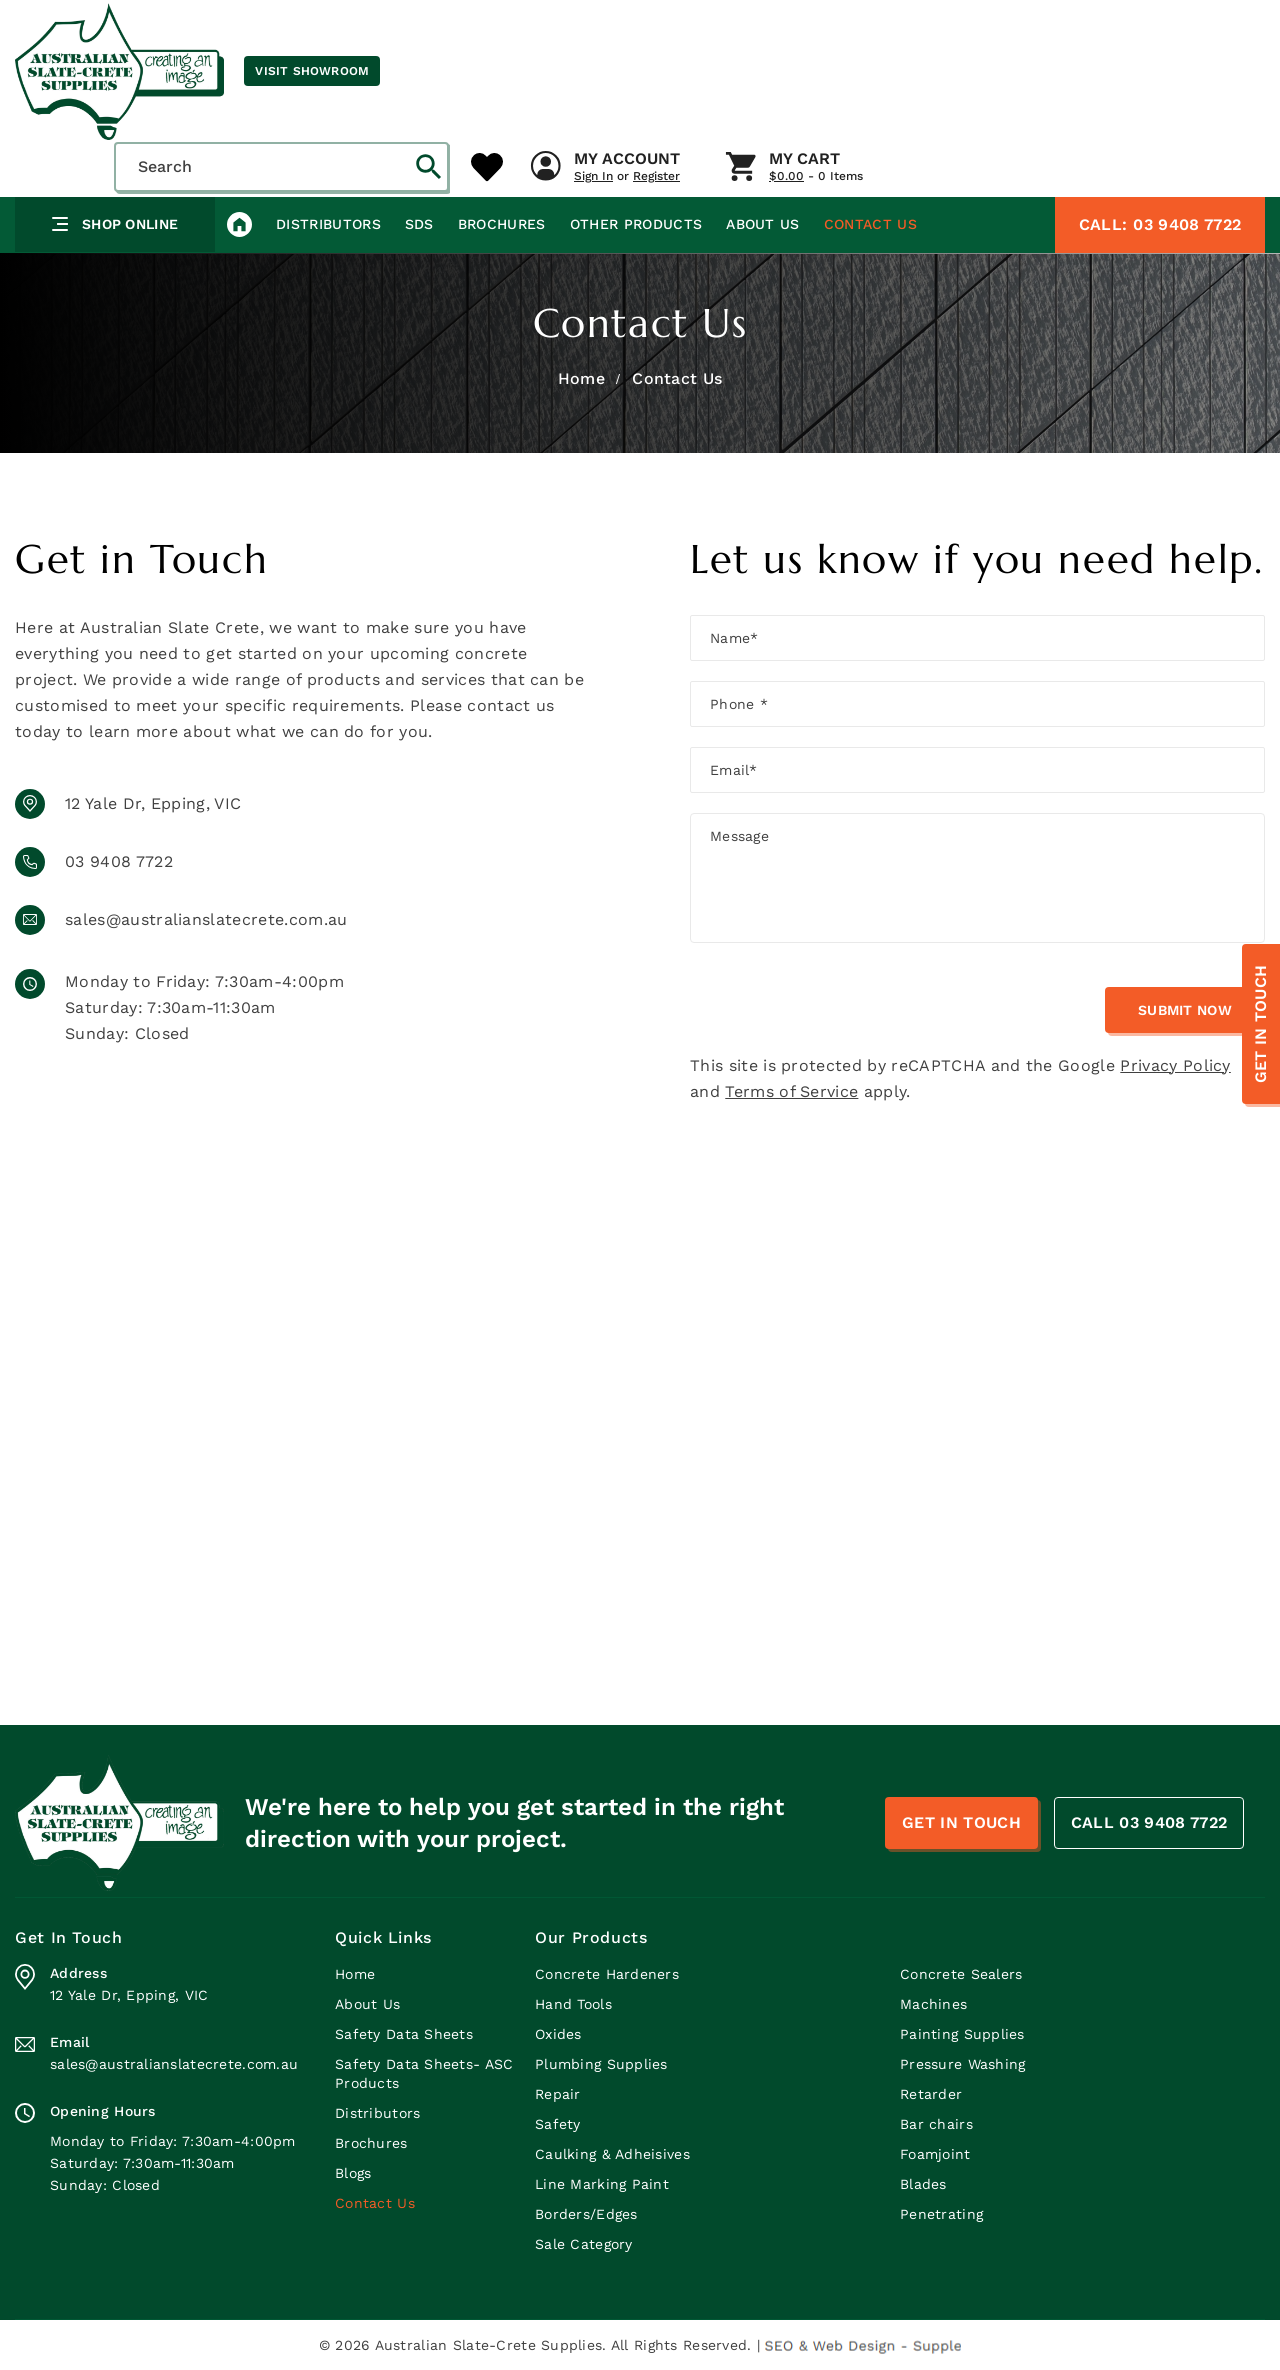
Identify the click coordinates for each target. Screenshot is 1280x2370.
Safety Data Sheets (404, 2034)
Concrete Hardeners (607, 1974)
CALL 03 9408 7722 (1149, 1822)
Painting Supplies (962, 2034)
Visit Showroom (312, 71)
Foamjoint (935, 2154)
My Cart (804, 159)
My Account (627, 159)
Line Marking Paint (602, 2184)
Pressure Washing (962, 2064)
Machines (933, 2004)
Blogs (353, 2173)
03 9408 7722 (1160, 224)
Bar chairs (936, 2124)
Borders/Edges (586, 2214)
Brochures (502, 224)
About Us (763, 224)
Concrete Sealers (961, 1974)
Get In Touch (1260, 1024)
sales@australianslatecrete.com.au (206, 919)
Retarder (931, 2094)
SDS (419, 224)
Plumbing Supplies (601, 2064)
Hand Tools (573, 2004)
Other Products (636, 224)
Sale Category (584, 2244)
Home (581, 378)
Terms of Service (791, 1091)
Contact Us (870, 224)
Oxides (558, 2034)
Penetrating (941, 2214)
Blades (923, 2184)
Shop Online (115, 224)
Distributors (328, 224)
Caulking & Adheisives (612, 2154)
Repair (558, 2094)
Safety (558, 2124)
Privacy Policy (1175, 1065)
